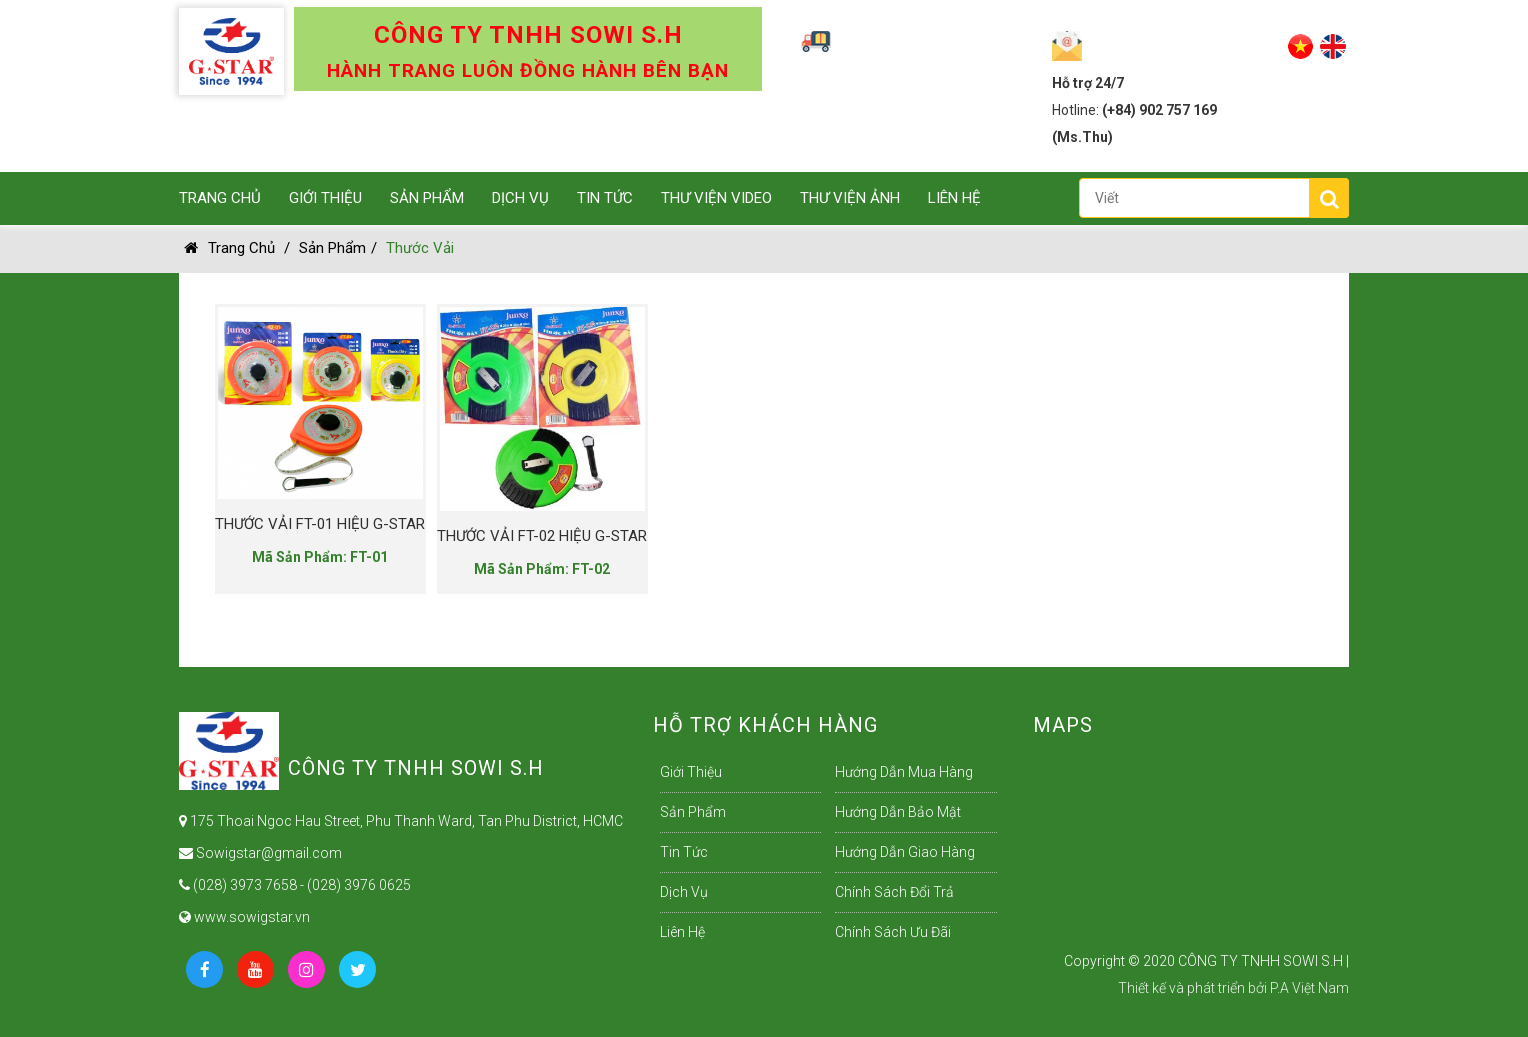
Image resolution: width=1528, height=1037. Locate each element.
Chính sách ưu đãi (893, 932)
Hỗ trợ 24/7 (1088, 83)
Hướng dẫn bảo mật (898, 812)
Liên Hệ (954, 198)
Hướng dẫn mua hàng (904, 772)
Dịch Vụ (520, 198)
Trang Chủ (220, 198)
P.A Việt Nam (1309, 988)
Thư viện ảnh (850, 198)
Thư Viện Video (716, 198)
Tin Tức (605, 198)
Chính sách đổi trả (894, 892)
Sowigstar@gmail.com (260, 853)
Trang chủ (229, 248)
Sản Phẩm (427, 198)
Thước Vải (420, 248)
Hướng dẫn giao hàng (905, 852)
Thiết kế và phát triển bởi (1192, 988)
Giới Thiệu (325, 198)
